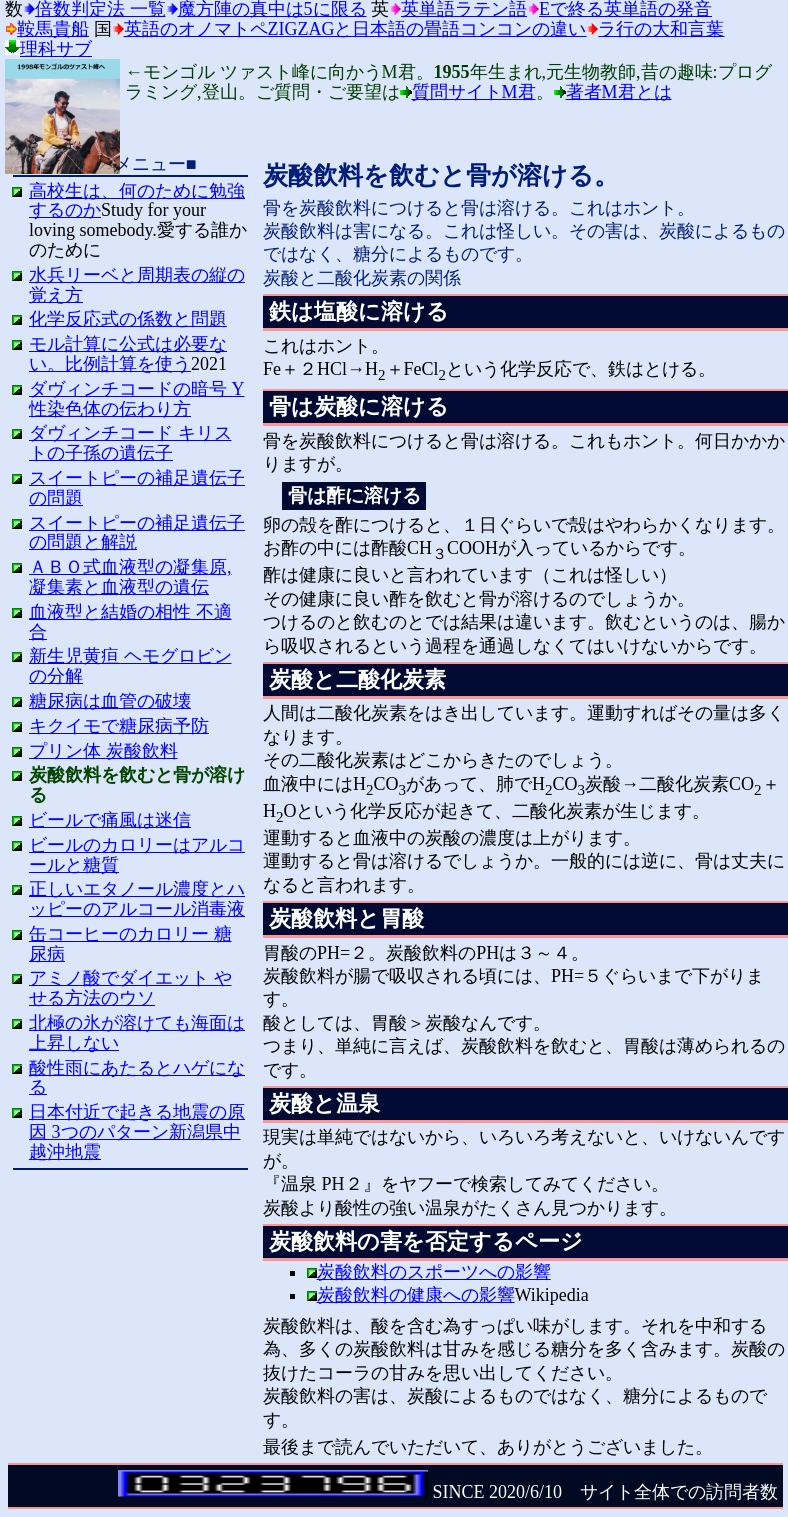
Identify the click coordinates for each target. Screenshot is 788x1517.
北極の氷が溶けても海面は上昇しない (137, 1033)
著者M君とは (619, 92)
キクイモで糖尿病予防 (119, 726)
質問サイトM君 (474, 92)
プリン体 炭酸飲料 (103, 751)
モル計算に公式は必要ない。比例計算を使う (128, 354)
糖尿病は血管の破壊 (110, 701)
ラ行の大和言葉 (661, 29)
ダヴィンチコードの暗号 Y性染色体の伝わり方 (137, 399)
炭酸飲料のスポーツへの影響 (434, 1272)
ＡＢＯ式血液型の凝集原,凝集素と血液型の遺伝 (130, 577)
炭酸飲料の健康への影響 (416, 1295)
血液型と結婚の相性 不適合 (130, 622)
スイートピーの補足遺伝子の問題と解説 (137, 533)
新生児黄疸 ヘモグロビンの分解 (130, 666)
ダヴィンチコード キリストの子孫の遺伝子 (130, 443)
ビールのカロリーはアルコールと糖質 (137, 855)
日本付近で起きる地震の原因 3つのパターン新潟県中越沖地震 (137, 1132)
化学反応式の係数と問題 (128, 319)
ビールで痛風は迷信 (110, 820)
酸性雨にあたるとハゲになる (137, 1078)
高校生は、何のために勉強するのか (137, 201)
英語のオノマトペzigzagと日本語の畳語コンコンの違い (355, 29)
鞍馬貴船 (53, 29)
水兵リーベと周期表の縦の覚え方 (137, 285)
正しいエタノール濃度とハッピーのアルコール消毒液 (137, 899)
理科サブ (56, 49)
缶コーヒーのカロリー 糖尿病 (130, 944)
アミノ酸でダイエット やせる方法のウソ (130, 988)
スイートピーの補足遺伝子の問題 (137, 488)
